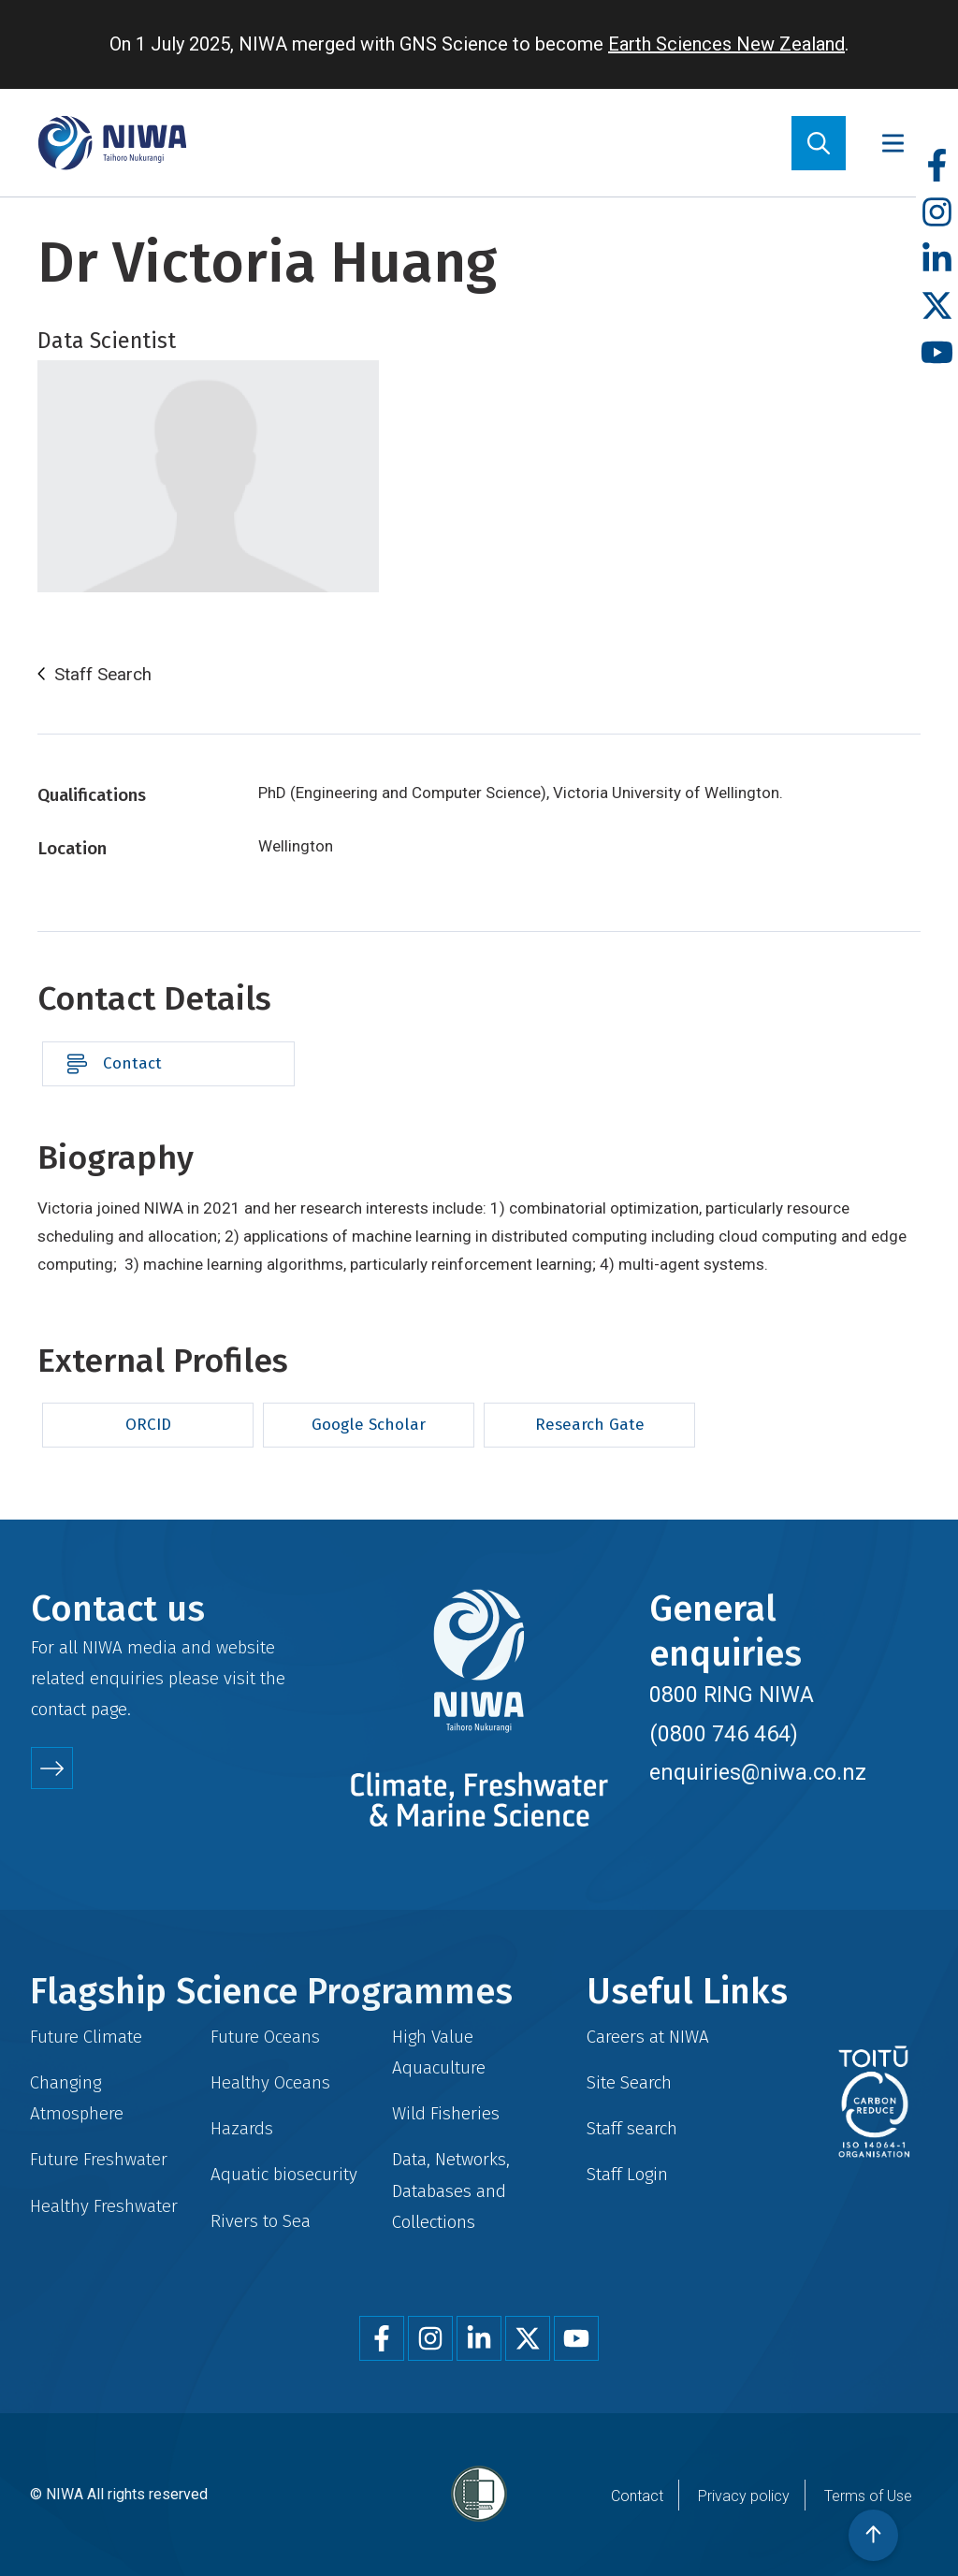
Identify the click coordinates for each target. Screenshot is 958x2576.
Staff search (632, 2128)
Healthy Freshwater (104, 2206)
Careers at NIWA (648, 2036)
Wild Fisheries (446, 2113)
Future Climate (86, 2036)
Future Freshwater (98, 2159)
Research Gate (590, 1424)
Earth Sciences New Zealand (726, 44)
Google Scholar (369, 1424)
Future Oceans (265, 2036)
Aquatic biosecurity (283, 2174)
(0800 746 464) (723, 1734)
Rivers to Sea (260, 2221)
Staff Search (103, 674)
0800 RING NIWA (731, 1694)
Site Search (629, 2082)
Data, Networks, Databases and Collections (451, 2190)
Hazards (241, 2128)
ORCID (148, 1424)
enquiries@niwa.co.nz (757, 1772)
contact (58, 1709)
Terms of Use (868, 2496)
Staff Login (627, 2174)
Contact (132, 1063)
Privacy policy (744, 2496)
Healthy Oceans (270, 2082)
